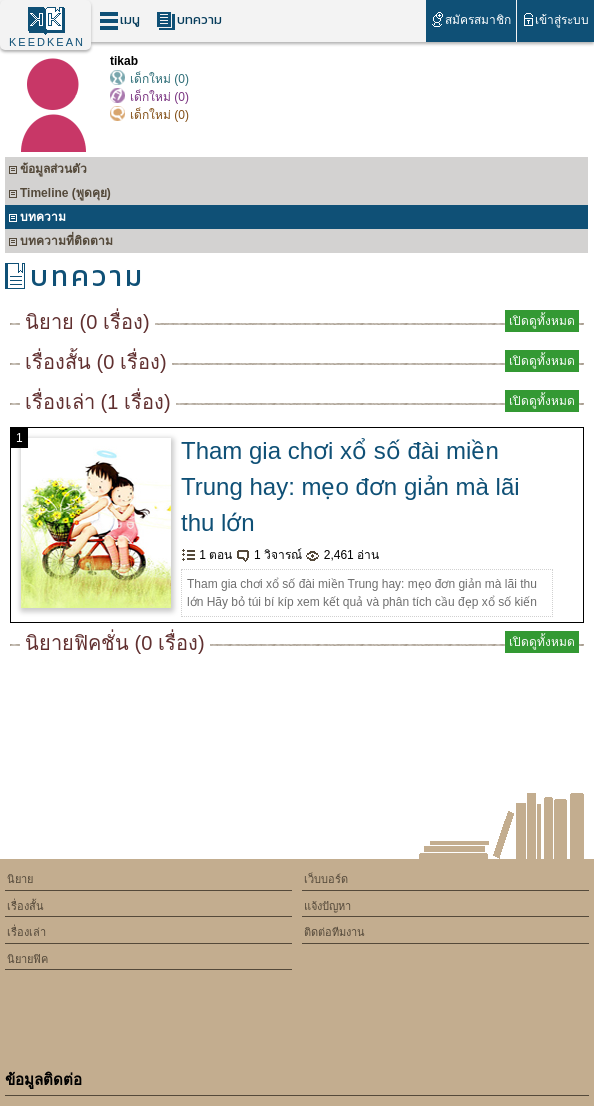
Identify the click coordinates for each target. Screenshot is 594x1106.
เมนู (119, 20)
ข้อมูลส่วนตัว (47, 171)
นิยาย (20, 879)
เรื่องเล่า (26, 932)
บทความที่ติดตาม (60, 243)
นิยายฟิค (27, 959)
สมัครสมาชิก (470, 19)
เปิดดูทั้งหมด (542, 321)
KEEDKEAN (47, 42)
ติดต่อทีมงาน (334, 932)
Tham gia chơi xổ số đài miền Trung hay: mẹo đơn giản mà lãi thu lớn (350, 486)
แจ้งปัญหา (327, 906)
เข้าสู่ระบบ (555, 19)
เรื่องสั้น (25, 906)
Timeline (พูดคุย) (59, 195)
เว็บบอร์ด (326, 879)
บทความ (189, 20)
